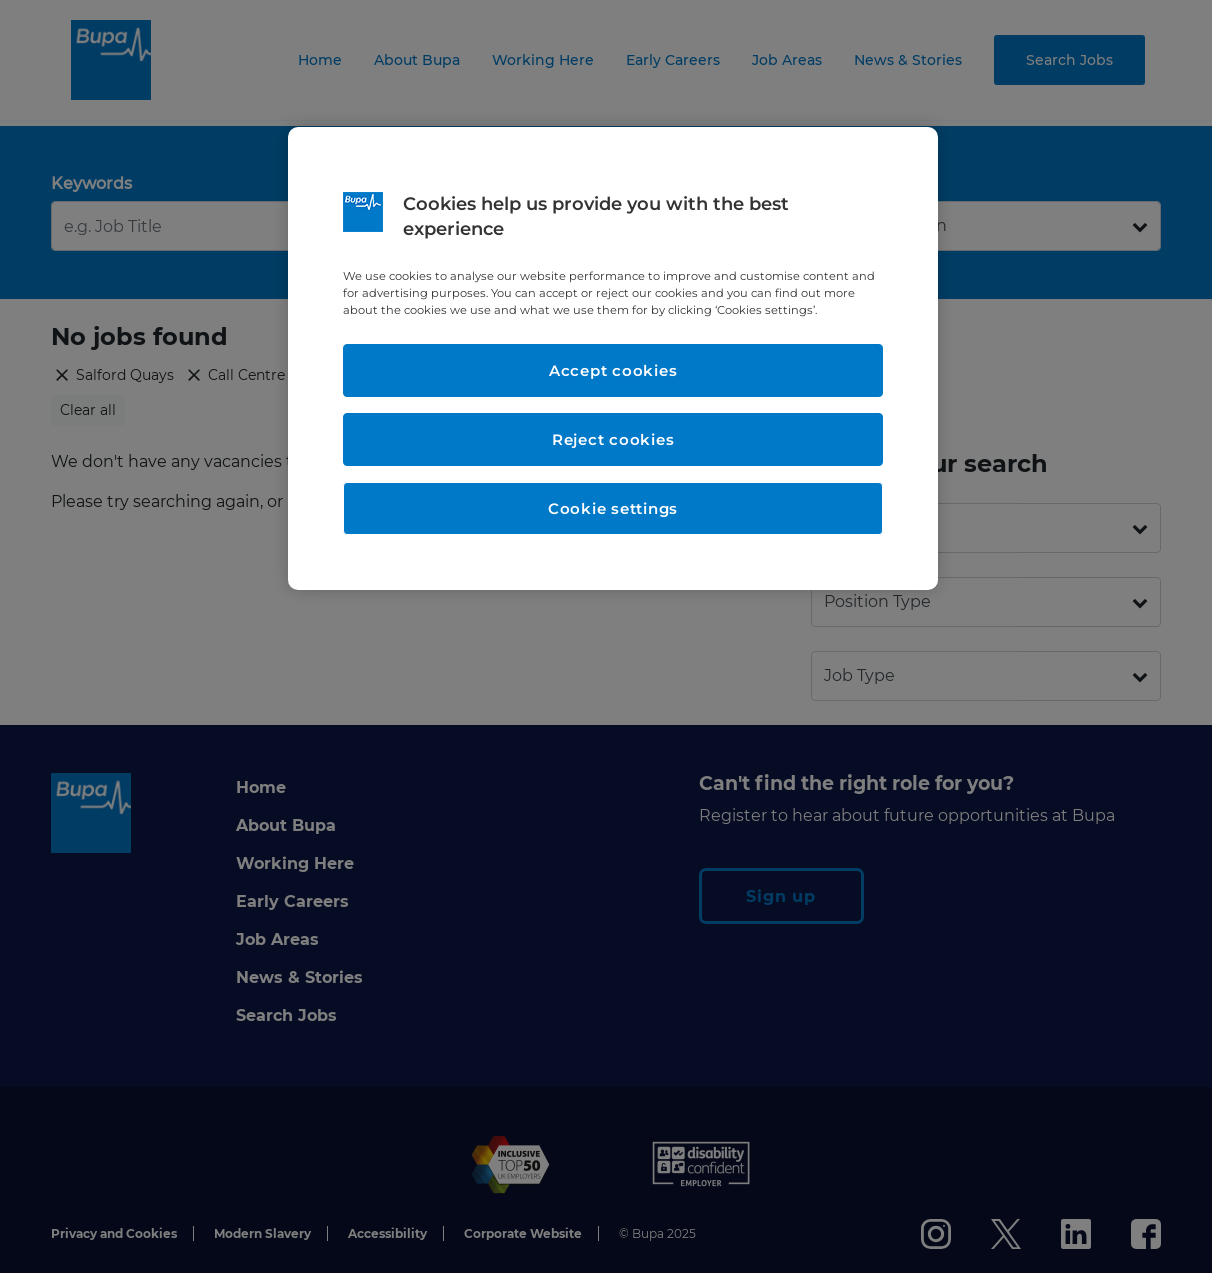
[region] (613, 358)
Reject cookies (613, 439)
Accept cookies (613, 370)
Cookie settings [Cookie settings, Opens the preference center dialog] (613, 508)
